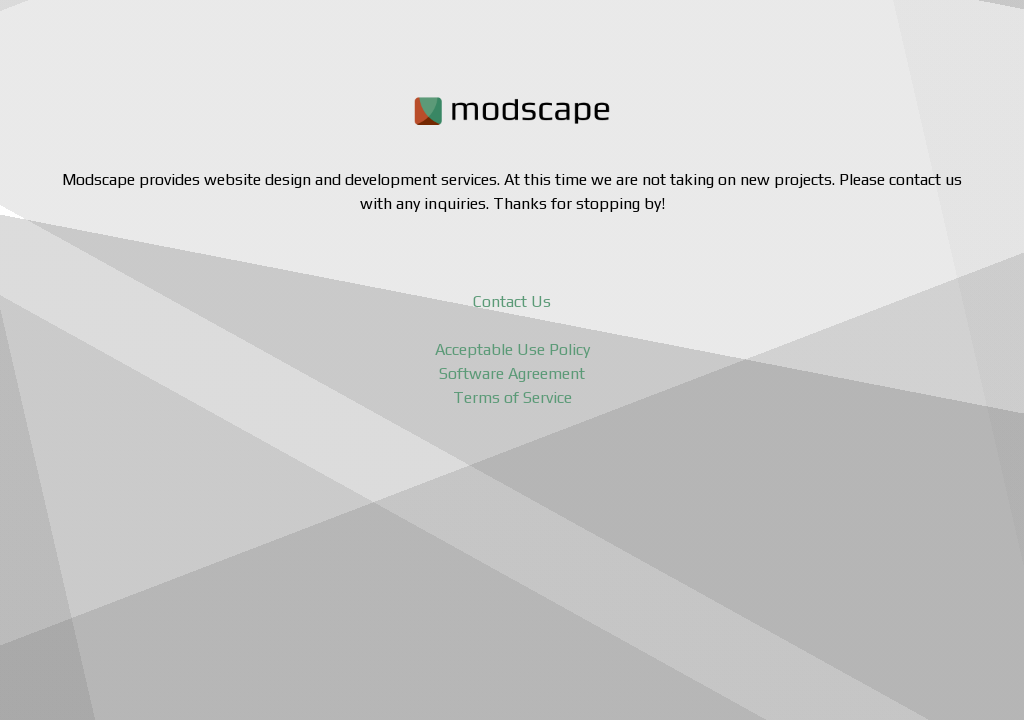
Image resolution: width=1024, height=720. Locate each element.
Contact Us (512, 301)
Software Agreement (512, 373)
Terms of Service (512, 397)
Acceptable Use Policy (512, 349)
